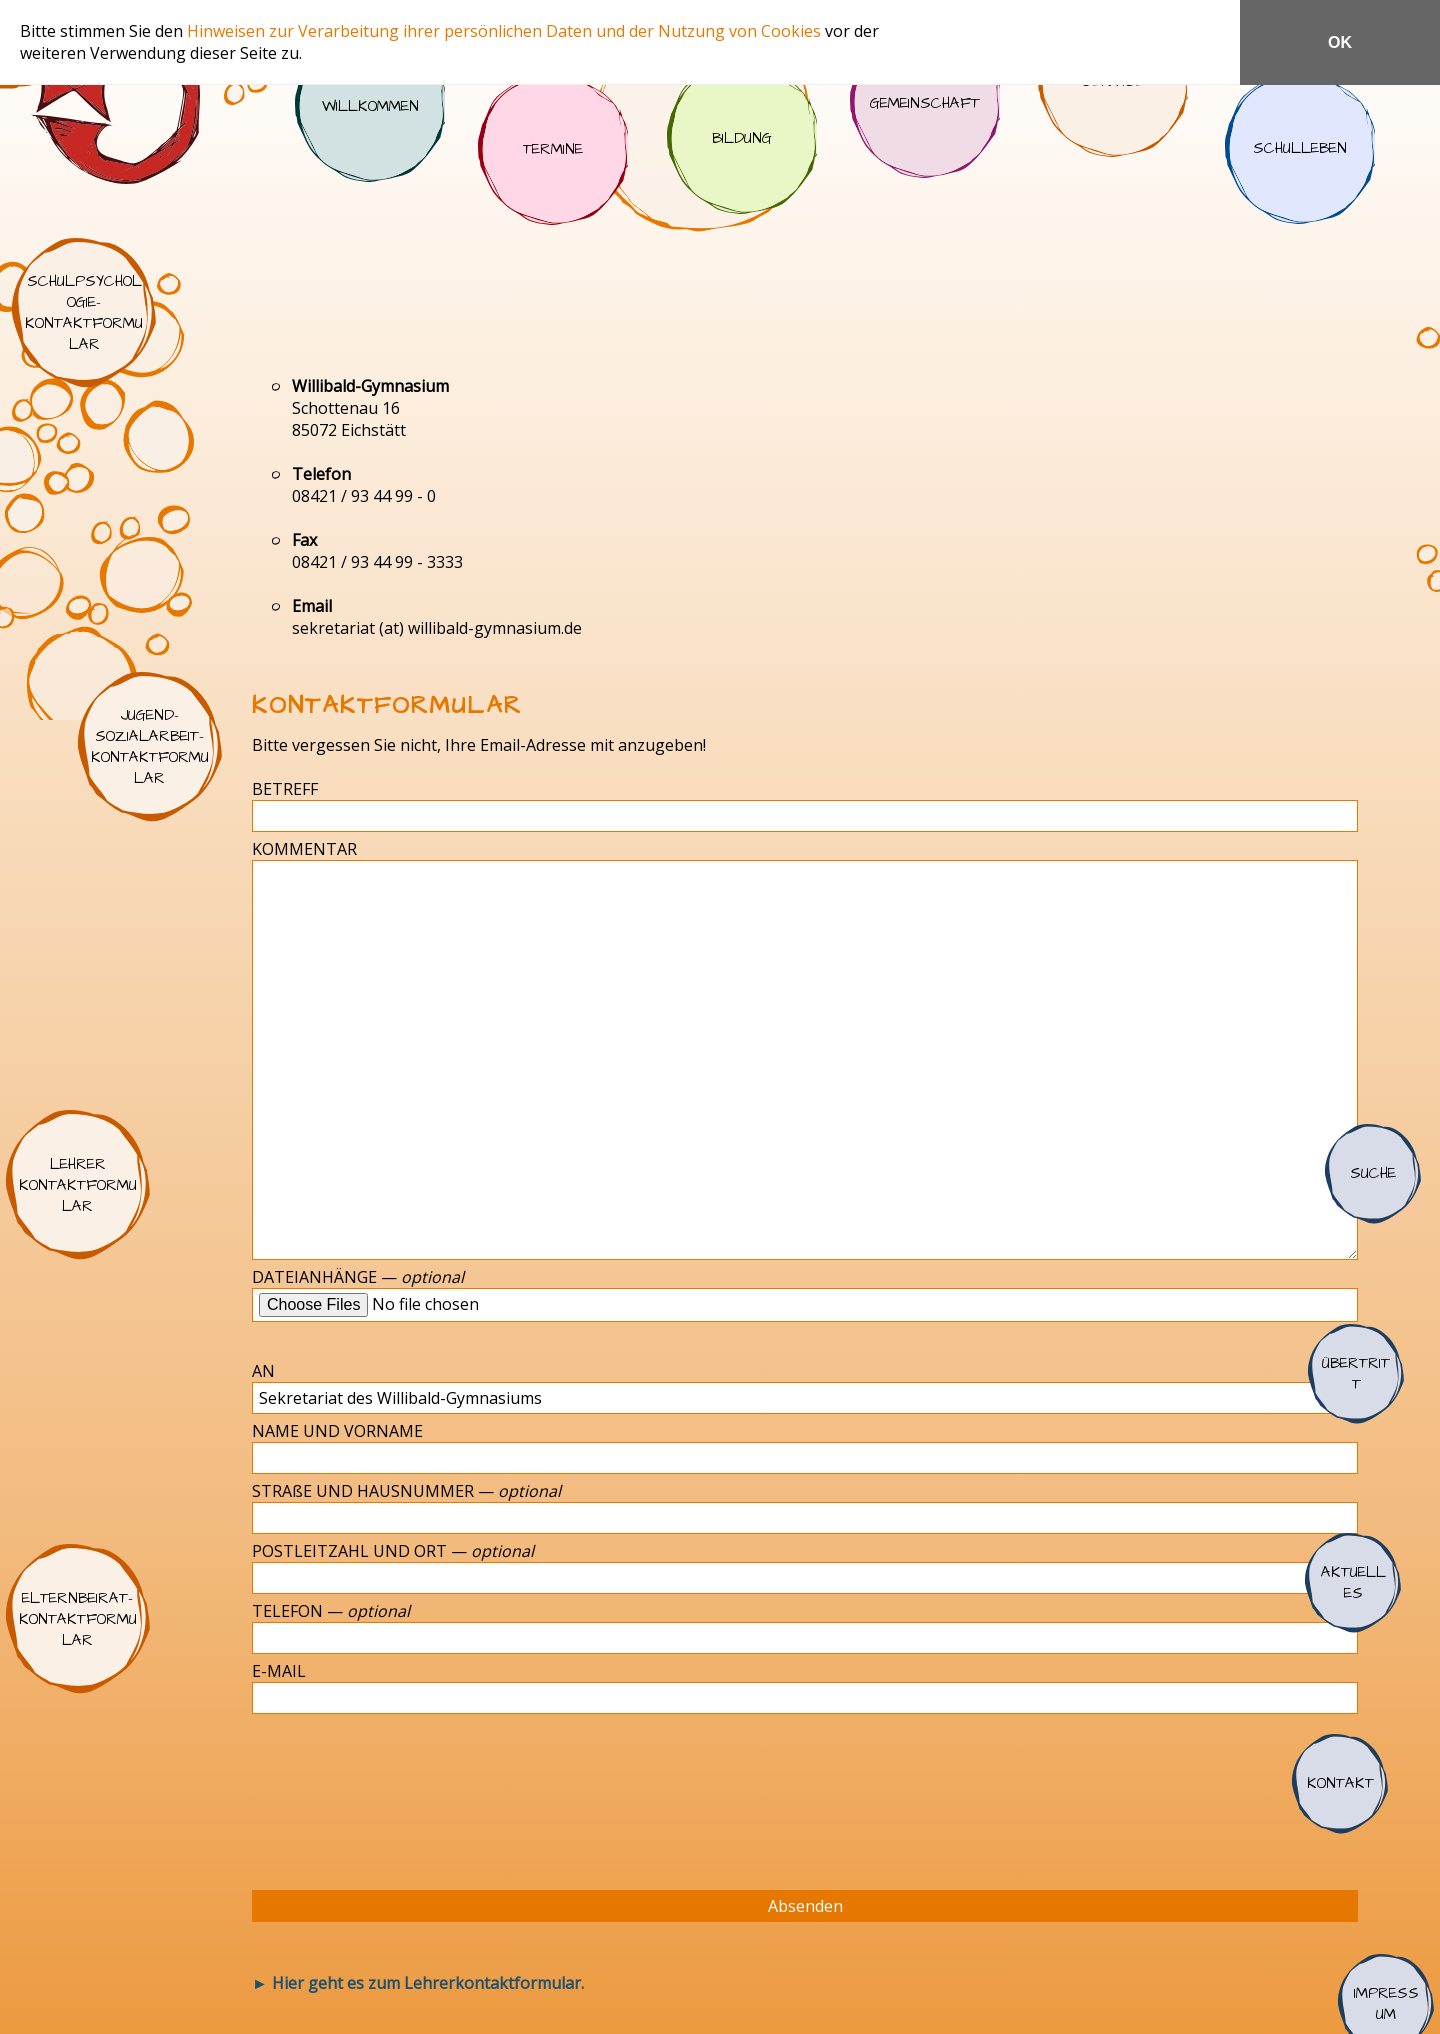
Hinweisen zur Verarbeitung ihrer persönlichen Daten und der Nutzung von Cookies (506, 31)
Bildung (742, 139)
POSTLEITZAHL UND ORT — (393, 1551)
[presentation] (411, 1794)
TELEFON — (331, 1611)
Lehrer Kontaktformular (78, 1185)
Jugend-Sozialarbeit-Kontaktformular (150, 747)
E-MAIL (279, 1671)
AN (263, 1371)
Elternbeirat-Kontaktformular (78, 1619)
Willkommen (370, 107)
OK (1340, 42)
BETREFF (285, 789)
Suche (1373, 1174)
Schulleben (1300, 149)
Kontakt (1340, 1784)
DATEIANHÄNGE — (358, 1277)
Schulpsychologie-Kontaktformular (84, 313)
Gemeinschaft (925, 103)
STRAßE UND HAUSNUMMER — (406, 1491)
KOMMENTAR (304, 849)
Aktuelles (1353, 1583)
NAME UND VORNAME (337, 1431)
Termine (553, 150)
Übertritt (1356, 1374)
